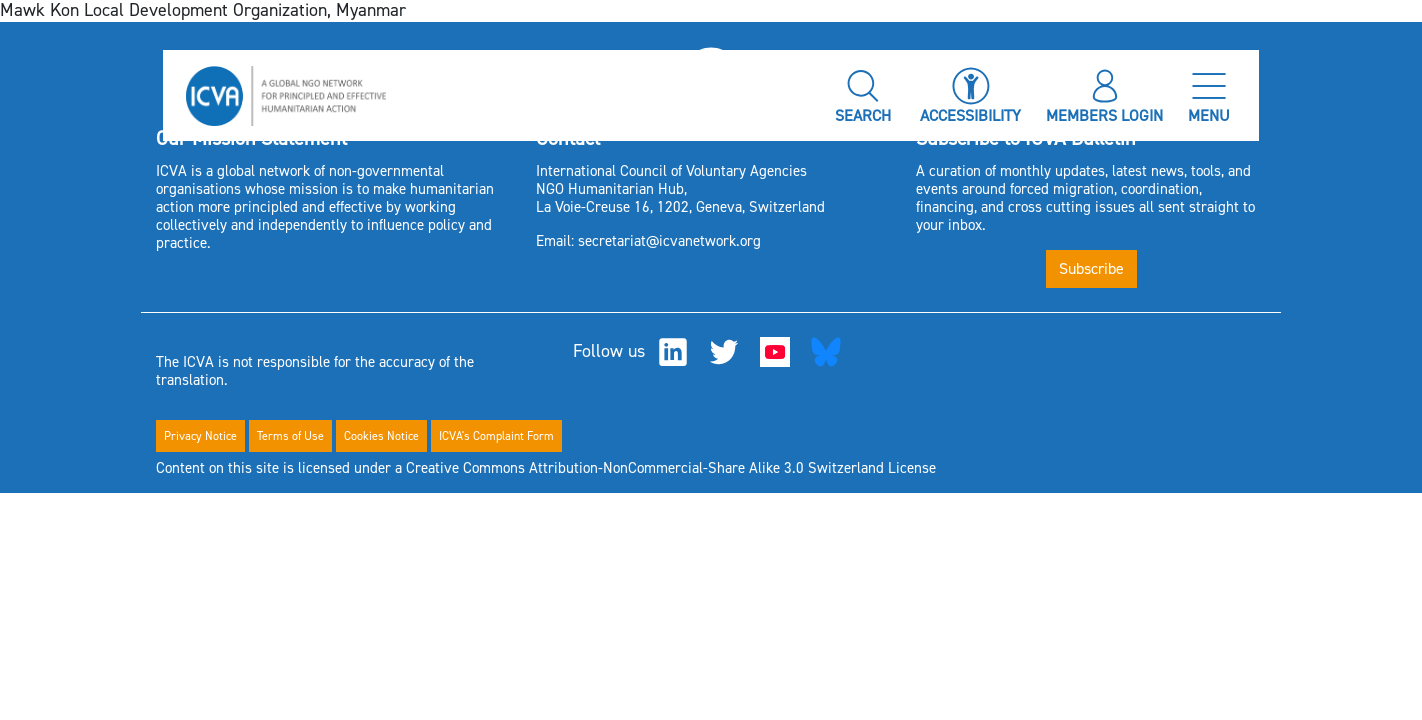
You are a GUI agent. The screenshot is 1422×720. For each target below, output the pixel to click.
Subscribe (1091, 268)
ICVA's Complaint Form (496, 436)
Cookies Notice (381, 436)
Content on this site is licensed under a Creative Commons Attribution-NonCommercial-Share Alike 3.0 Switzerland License (546, 468)
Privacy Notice (200, 436)
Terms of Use (290, 436)
